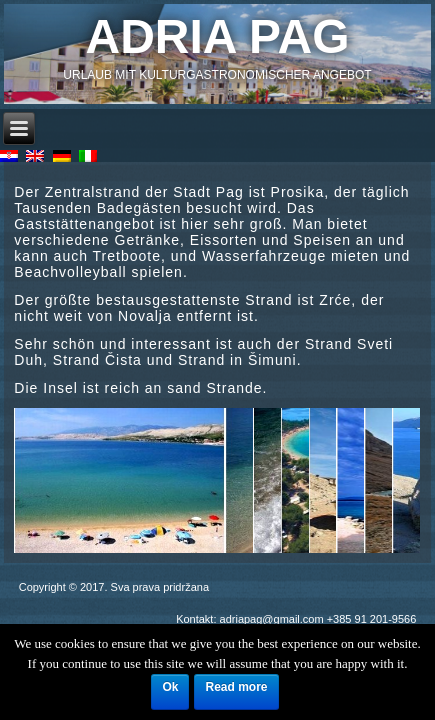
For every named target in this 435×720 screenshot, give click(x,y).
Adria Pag (218, 36)
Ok (170, 687)
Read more (236, 687)
